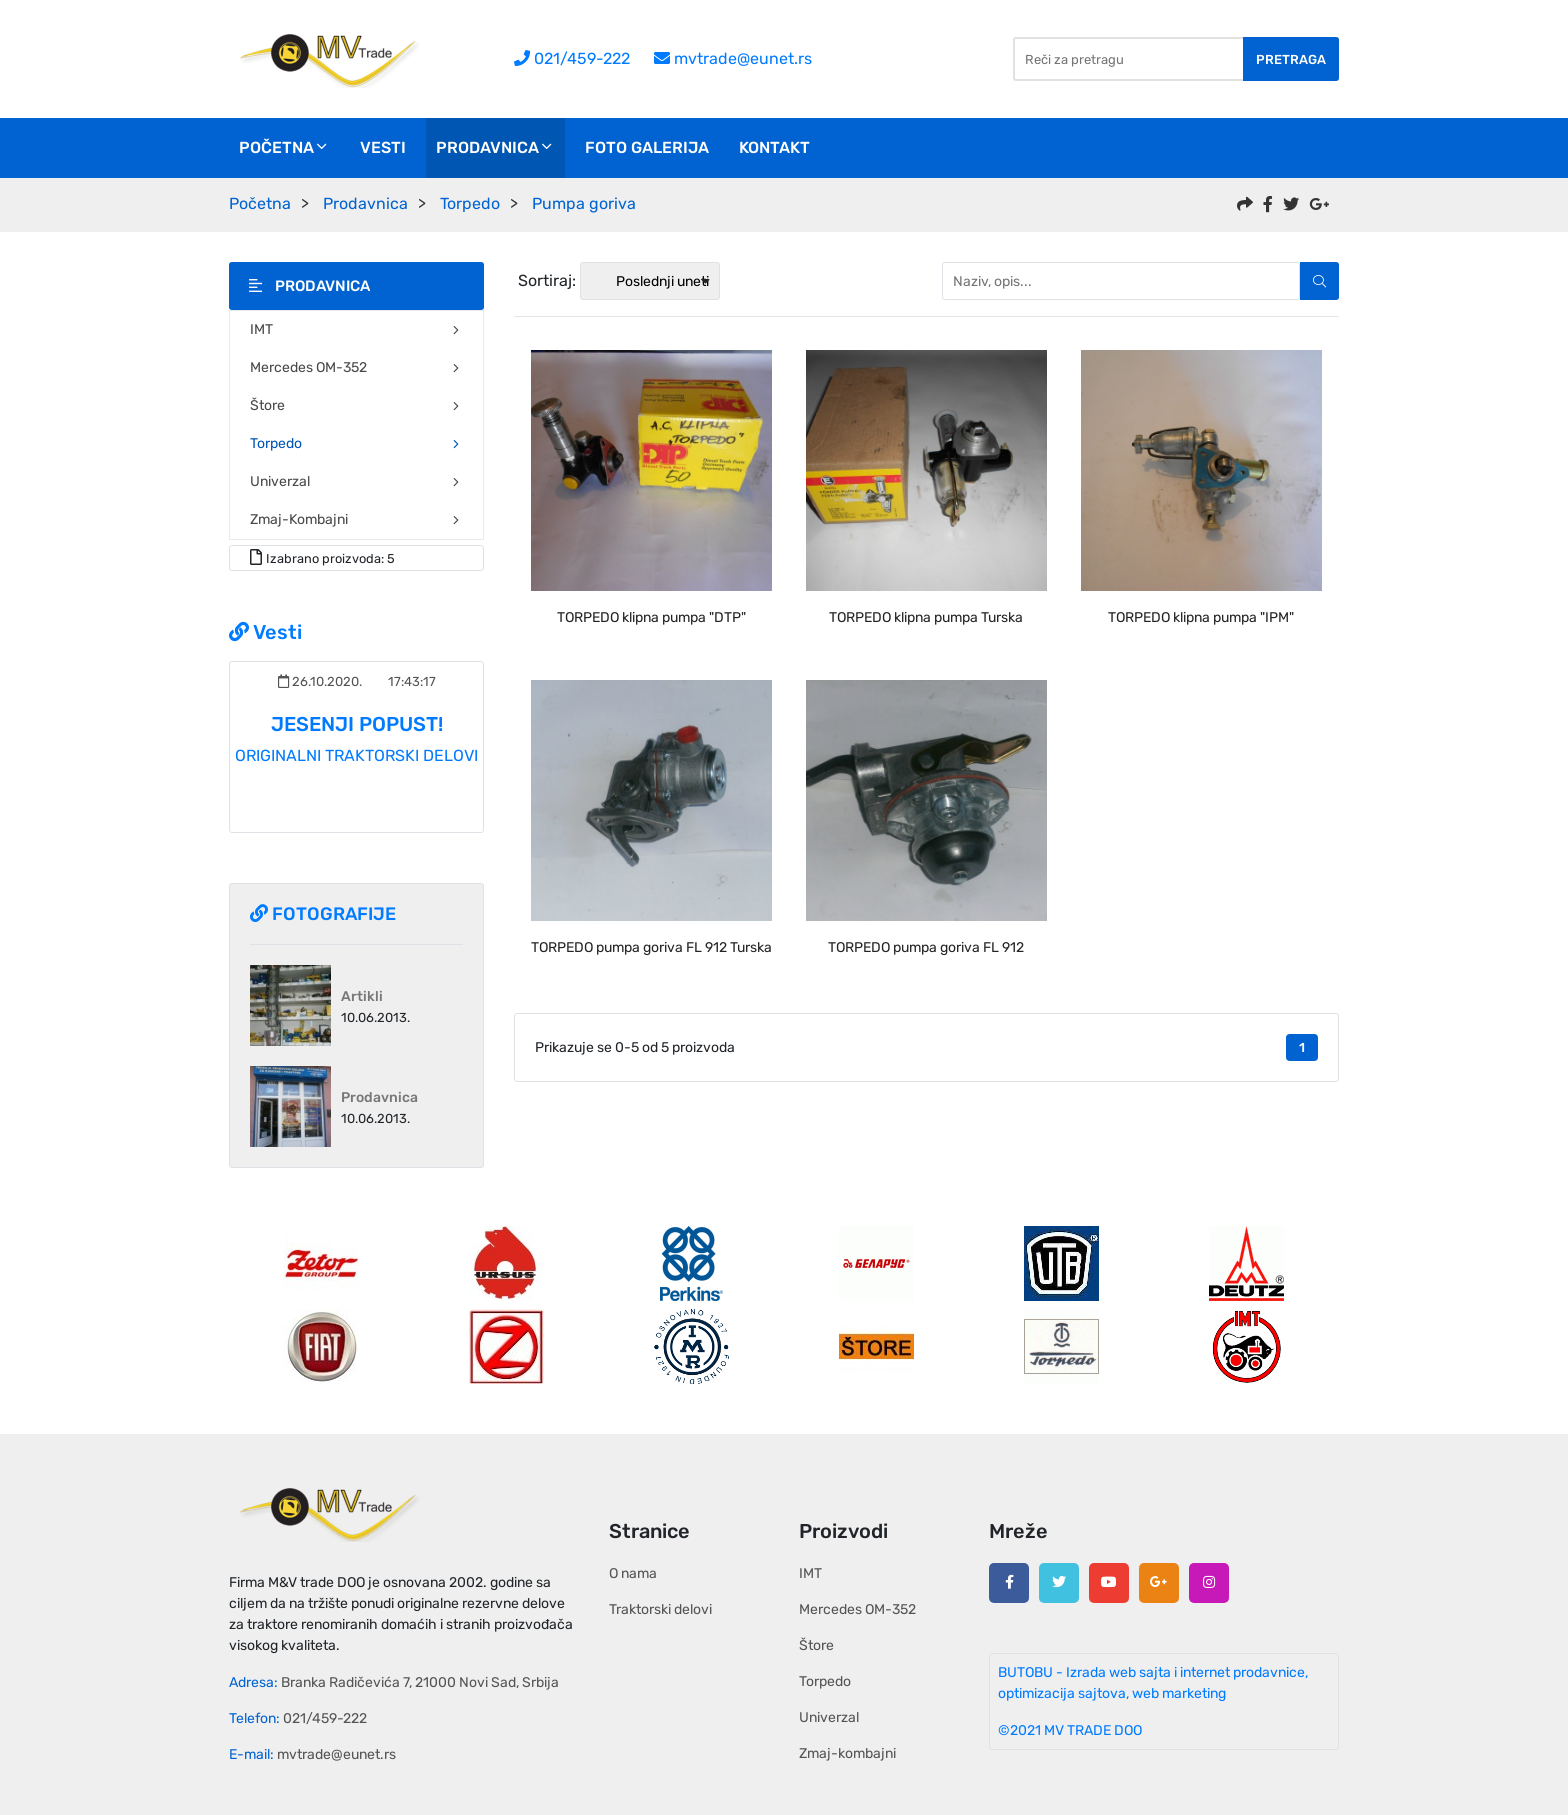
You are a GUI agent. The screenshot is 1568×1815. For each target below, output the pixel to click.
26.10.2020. (320, 681)
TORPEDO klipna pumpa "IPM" (1201, 617)
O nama (633, 1573)
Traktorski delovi (660, 1609)
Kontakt (774, 147)
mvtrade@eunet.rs (733, 58)
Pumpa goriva (584, 203)
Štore (356, 405)
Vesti (383, 147)
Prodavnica (495, 147)
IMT (356, 329)
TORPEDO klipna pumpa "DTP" (651, 617)
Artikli (362, 996)
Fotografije (323, 914)
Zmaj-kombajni (356, 519)
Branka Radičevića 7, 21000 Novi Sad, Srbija (420, 1682)
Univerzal (356, 481)
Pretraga (1291, 59)
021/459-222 (572, 58)
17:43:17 (410, 681)
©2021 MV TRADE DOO (1070, 1730)
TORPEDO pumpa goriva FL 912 (926, 947)
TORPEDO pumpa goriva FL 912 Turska (651, 947)
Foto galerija (647, 147)
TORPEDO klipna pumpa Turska (926, 617)
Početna (284, 147)
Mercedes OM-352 (356, 367)
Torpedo (470, 203)
